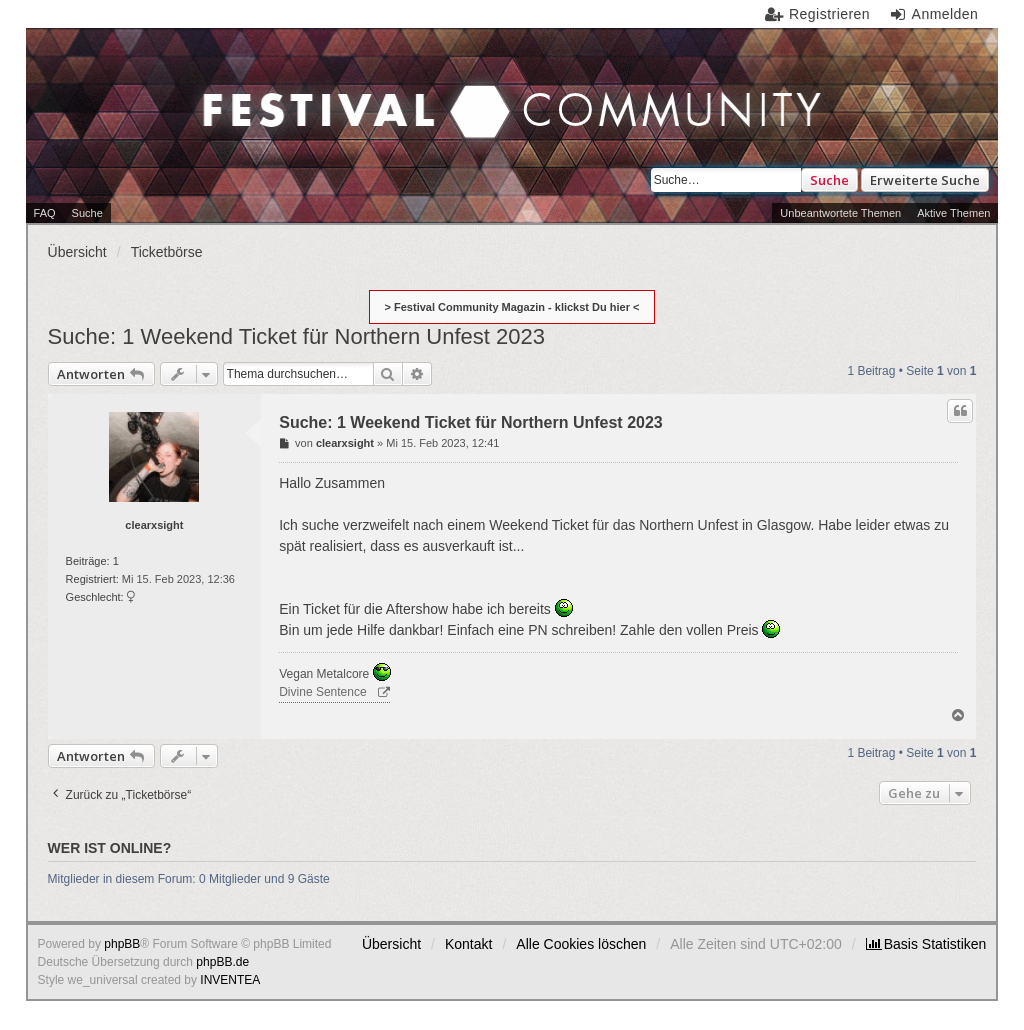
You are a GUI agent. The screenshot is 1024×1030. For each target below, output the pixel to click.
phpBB (122, 944)
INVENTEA (230, 980)
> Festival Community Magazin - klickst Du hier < (512, 307)
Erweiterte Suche (925, 180)
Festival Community (232, 114)
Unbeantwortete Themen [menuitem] (840, 213)
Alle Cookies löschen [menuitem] (581, 944)
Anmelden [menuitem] (945, 14)
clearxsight (154, 525)
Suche (829, 180)
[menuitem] (926, 944)
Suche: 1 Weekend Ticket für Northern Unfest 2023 (296, 336)
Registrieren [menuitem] (829, 14)
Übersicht (391, 944)
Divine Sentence (322, 692)
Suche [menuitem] (87, 213)
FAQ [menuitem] (45, 213)
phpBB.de (222, 962)
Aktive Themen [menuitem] (953, 213)
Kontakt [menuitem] (468, 944)
